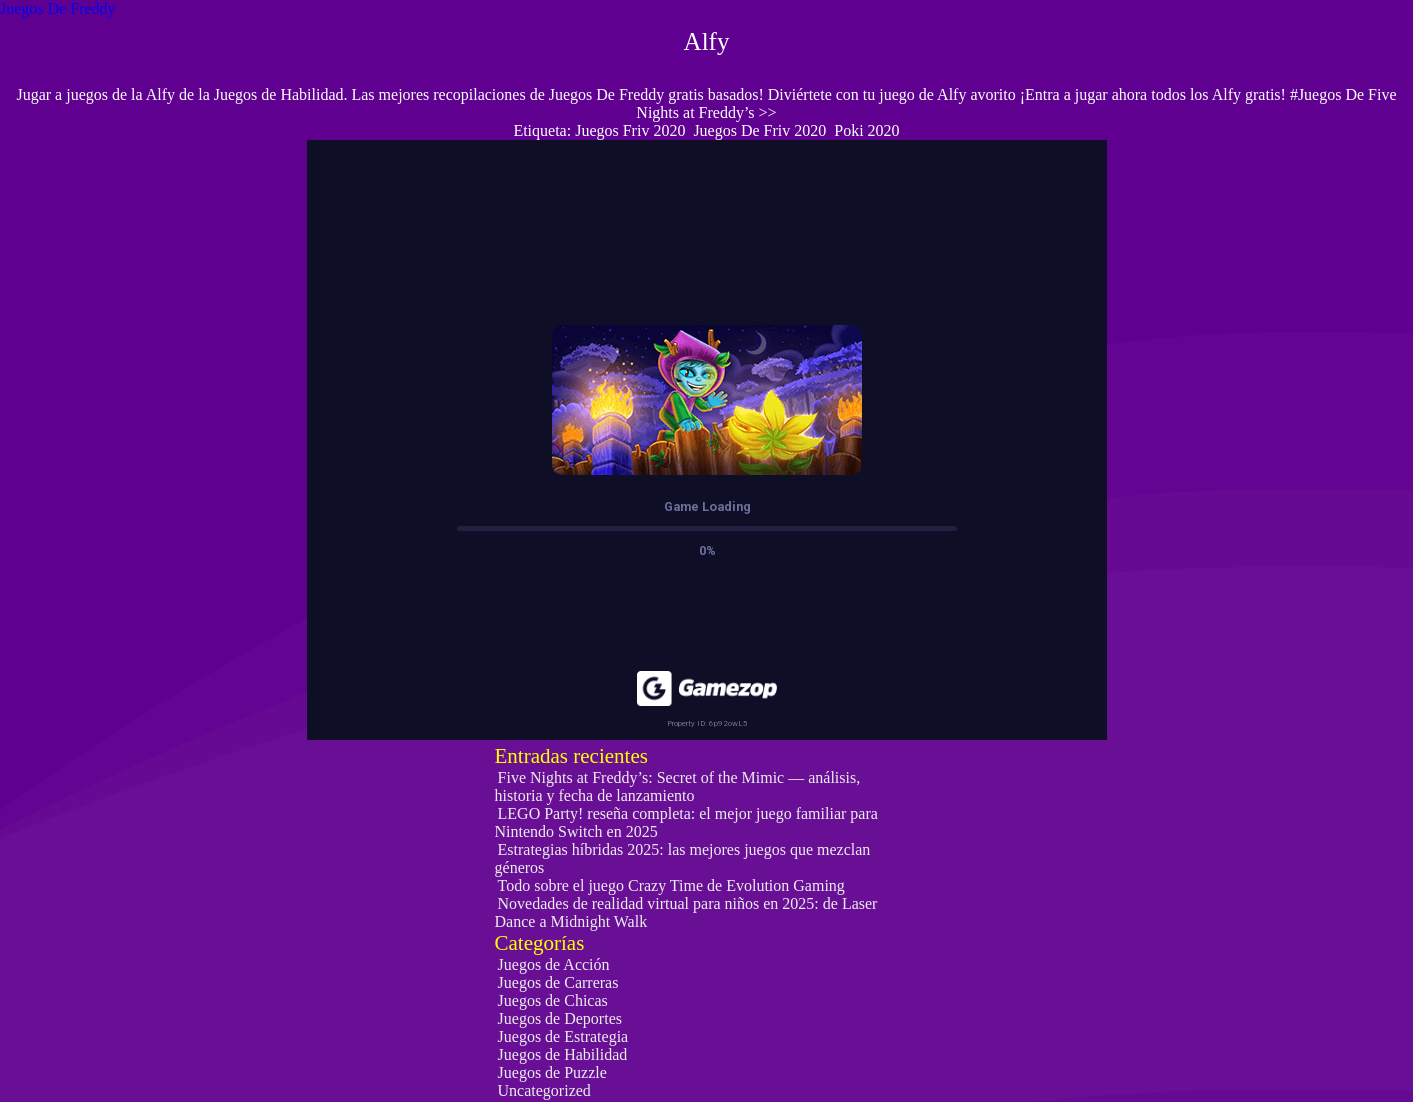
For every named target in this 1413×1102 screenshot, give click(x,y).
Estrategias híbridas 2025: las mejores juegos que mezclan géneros (683, 858)
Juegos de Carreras (558, 982)
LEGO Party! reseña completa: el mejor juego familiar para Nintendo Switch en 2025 (686, 822)
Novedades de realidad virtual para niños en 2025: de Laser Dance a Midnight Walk (686, 912)
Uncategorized (544, 1090)
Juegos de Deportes (560, 1018)
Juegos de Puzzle (552, 1072)
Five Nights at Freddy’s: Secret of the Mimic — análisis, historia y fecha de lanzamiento (678, 786)
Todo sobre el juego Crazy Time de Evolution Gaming (671, 885)
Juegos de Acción (554, 964)
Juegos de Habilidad (563, 1054)
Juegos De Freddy (58, 8)
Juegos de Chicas (553, 1000)
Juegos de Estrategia (563, 1036)
